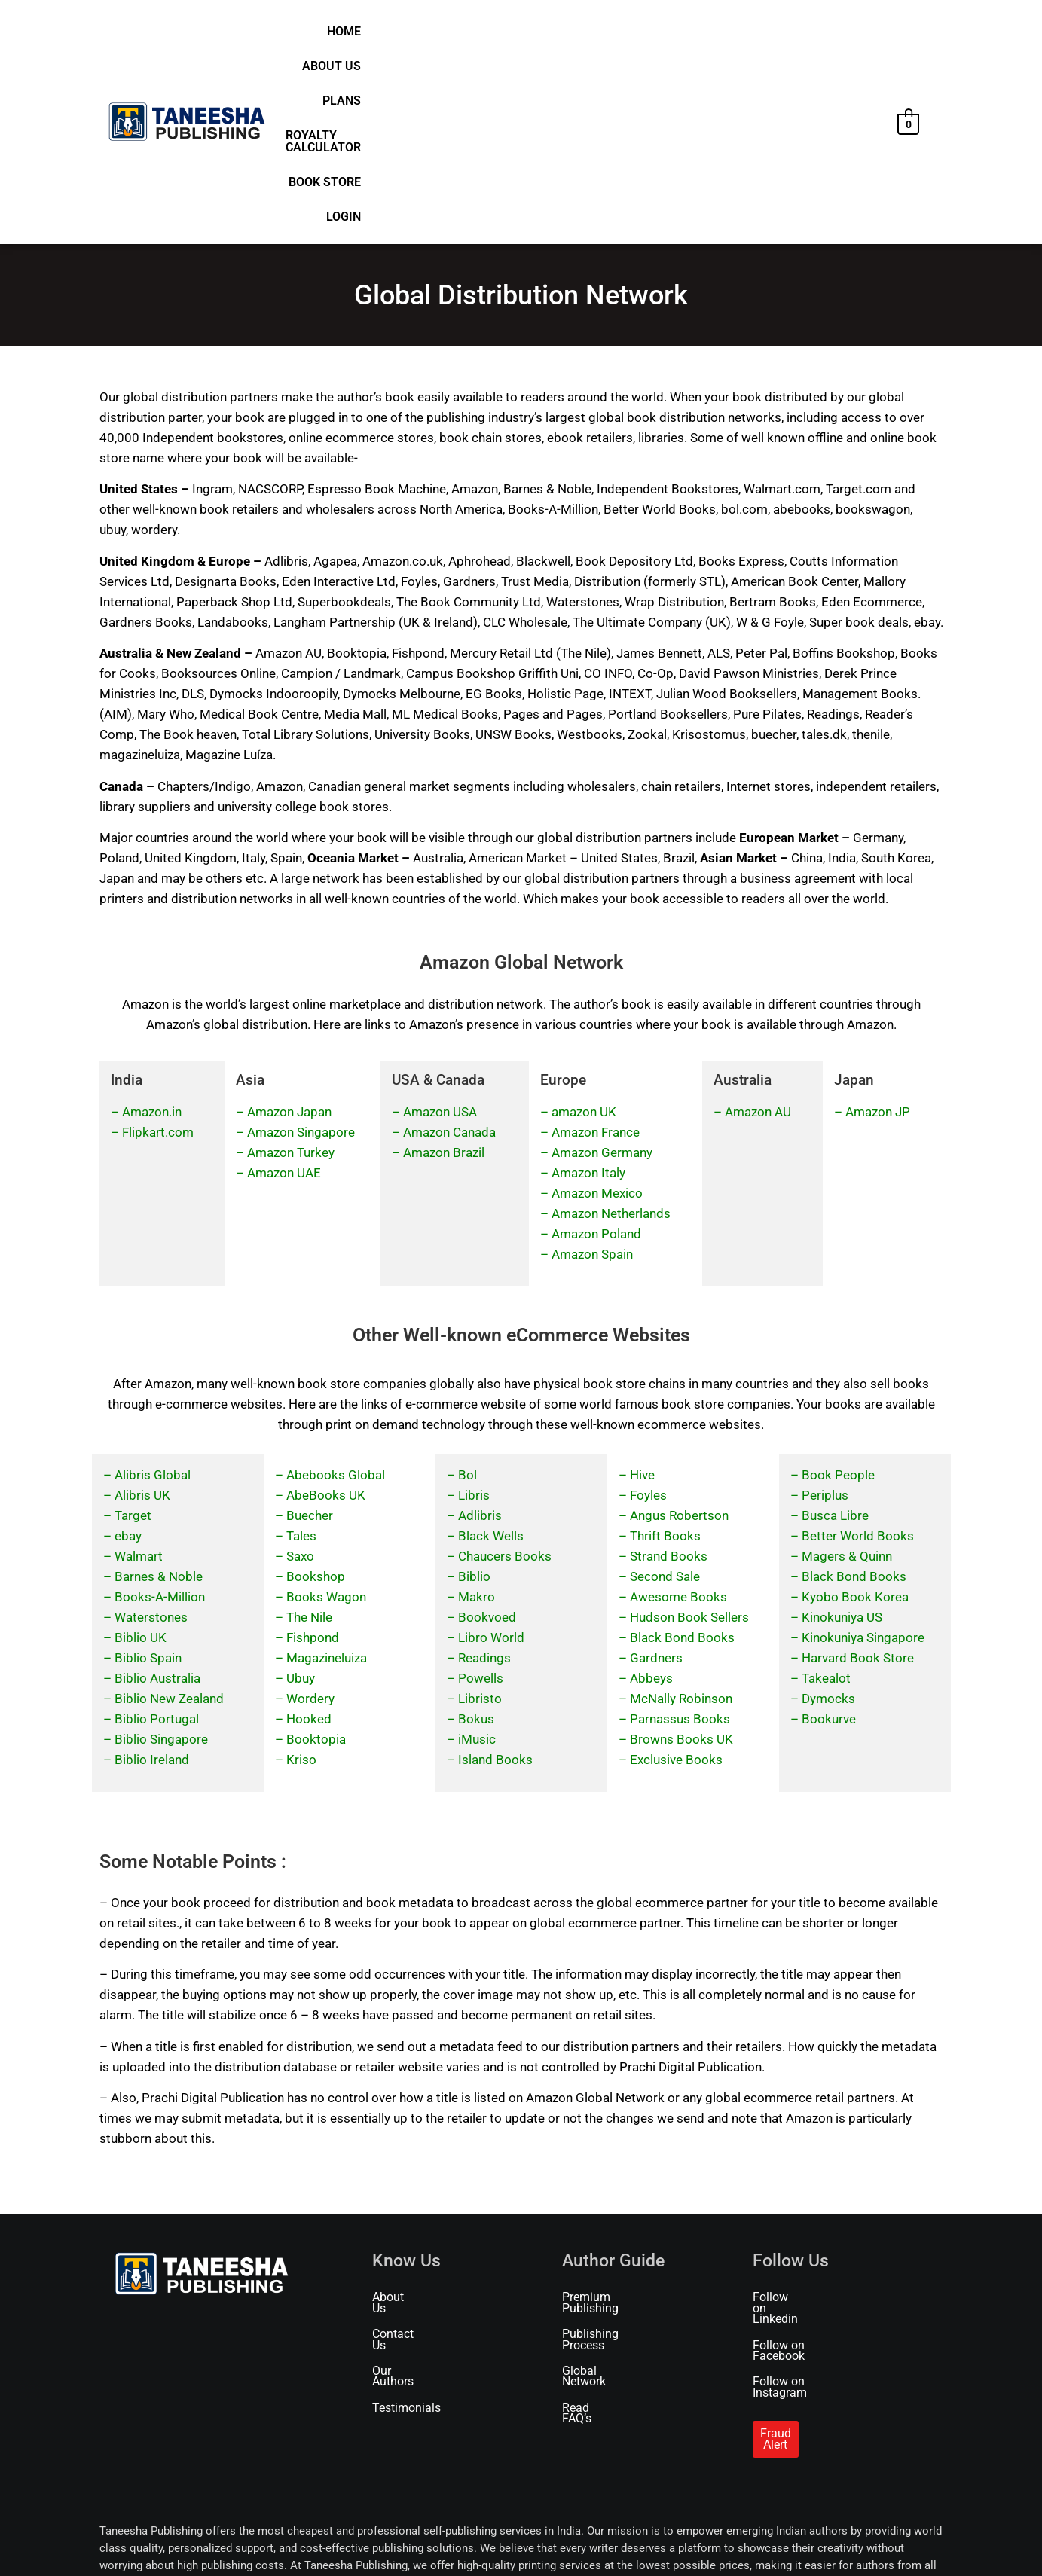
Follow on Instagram (807, 2172)
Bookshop (315, 1399)
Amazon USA (440, 935)
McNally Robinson (681, 1521)
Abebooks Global (335, 1297)
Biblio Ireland (152, 1582)
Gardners (656, 1480)
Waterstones (151, 1440)
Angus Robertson (679, 1338)
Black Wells (491, 1358)
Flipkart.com (158, 955)
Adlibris (480, 1338)
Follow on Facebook (806, 2147)
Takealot (826, 1501)
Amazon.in (152, 935)
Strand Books (668, 1379)
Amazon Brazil (443, 976)
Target (133, 1338)
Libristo (480, 1521)
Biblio (474, 1399)
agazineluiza (332, 1480)
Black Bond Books (682, 1460)
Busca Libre (835, 1338)
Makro (476, 1419)
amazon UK (584, 935)
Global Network (602, 2172)
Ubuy (300, 1501)
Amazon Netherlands (611, 1037)
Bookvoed (487, 1440)
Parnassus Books (680, 1541)
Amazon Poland (596, 1057)
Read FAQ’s (592, 2199)
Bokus (476, 1541)
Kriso (301, 1582)
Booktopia (316, 1562)
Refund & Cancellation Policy (512, 2544)
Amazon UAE (284, 996)
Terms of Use (232, 2544)
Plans (589, 36)
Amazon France (596, 955)
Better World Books (858, 1358)
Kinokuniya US (842, 1440)
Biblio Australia (157, 1501)
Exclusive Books (676, 1582)
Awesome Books (678, 1419)
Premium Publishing (616, 2121)
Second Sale (665, 1399)
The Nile (309, 1440)
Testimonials (406, 2199)
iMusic (477, 1562)
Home (473, 36)
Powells (480, 1501)
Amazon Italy (588, 996)
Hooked (309, 1541)
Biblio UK (141, 1460)
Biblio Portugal (157, 1541)
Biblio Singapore (161, 1562)
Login (859, 36)
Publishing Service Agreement (775, 2544)
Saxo (300, 1379)
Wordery (310, 1521)
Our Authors (403, 2172)
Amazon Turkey (291, 976)
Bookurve (829, 1541)
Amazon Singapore (301, 955)
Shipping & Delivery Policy (390, 2544)
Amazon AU (758, 935)
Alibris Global (153, 1297)
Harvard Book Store (858, 1480)
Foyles (648, 1318)
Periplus (825, 1318)
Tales (301, 1358)
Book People (838, 1297)
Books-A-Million (160, 1419)
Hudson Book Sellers (689, 1440)
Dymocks (828, 1521)
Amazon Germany (602, 976)
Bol (467, 1297)
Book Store (795, 36)
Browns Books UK (681, 1562)
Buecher (309, 1338)
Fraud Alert (789, 2214)
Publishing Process (613, 2147)
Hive (642, 1297)
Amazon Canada (449, 955)
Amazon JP (877, 935)
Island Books (495, 1582)
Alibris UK (142, 1318)
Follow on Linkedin (803, 2121)
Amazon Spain (592, 1077)
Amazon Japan (289, 935)
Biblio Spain (148, 1480)
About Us (530, 36)
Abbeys (651, 1501)
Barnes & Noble (159, 1399)
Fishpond (312, 1460)
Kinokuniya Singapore (863, 1460)
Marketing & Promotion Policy (643, 2544)
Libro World (491, 1460)
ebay (128, 1358)
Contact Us (401, 2147)
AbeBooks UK (325, 1318)
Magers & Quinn (847, 1379)
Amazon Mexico (597, 1016)
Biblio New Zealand (169, 1521)
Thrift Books (665, 1358)
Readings (484, 1480)
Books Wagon (326, 1419)
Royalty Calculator (684, 36)
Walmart (139, 1379)
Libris (474, 1318)
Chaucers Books (505, 1379)
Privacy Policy (298, 2544)
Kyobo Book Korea (855, 1419)
